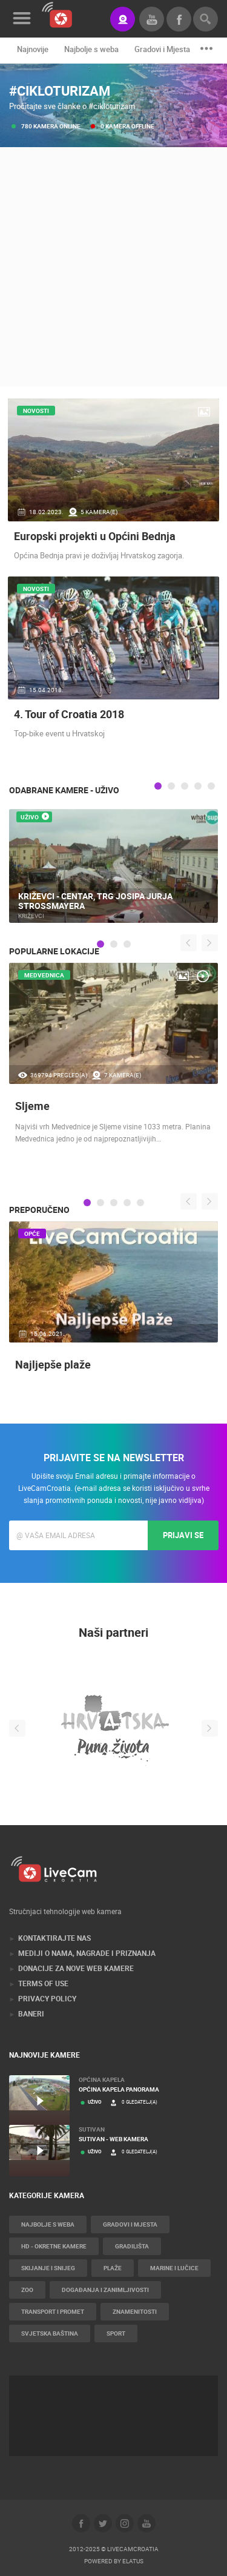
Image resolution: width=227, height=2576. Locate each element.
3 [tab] (184, 786)
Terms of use (43, 1983)
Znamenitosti (135, 2311)
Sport (116, 2333)
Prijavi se (183, 1535)
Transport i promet (52, 2311)
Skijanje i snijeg (48, 2268)
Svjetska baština (49, 2333)
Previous (188, 942)
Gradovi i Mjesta (162, 49)
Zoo (27, 2289)
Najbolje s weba (91, 49)
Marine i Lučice (174, 2268)
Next (210, 942)
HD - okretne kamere (54, 2246)
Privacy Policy (47, 1998)
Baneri (31, 2013)
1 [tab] (158, 786)
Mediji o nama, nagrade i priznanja (87, 1953)
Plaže (113, 2268)
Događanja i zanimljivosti (105, 2289)
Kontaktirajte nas (54, 1938)
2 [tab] (171, 786)
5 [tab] (211, 786)
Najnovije (32, 49)
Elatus (132, 2561)
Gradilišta (132, 2246)
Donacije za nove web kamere (76, 1968)
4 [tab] (198, 786)
